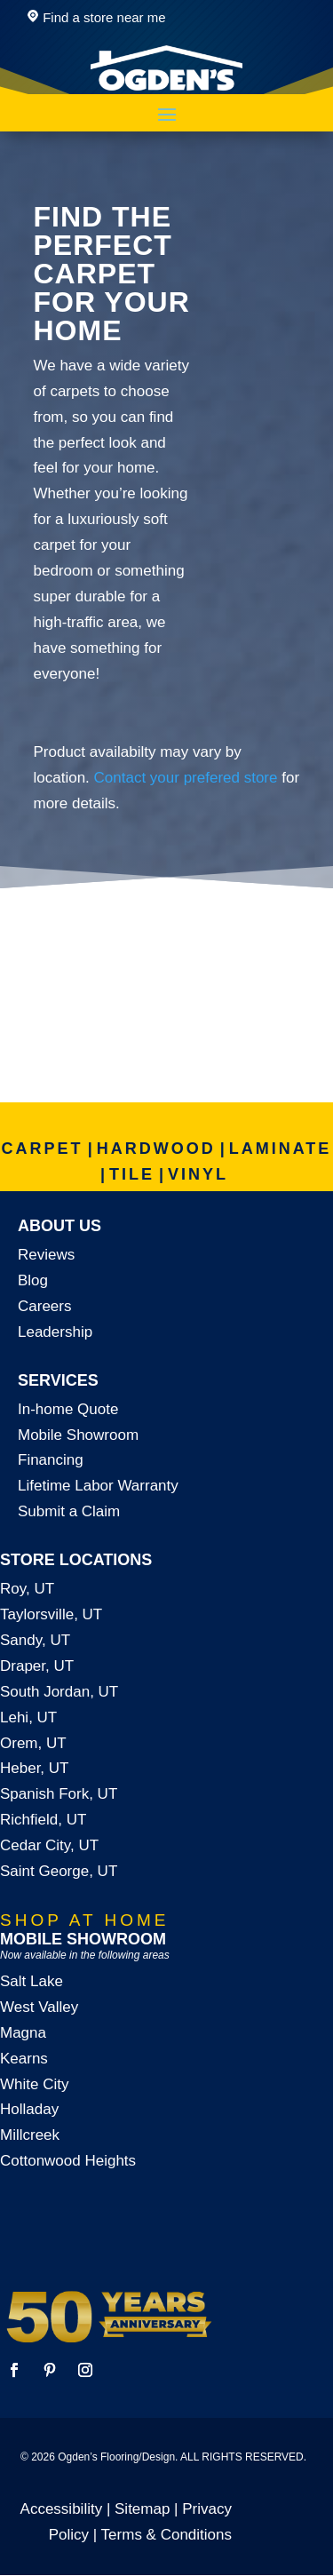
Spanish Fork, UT (58, 1793)
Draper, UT (37, 1666)
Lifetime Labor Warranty (98, 1485)
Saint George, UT (58, 1871)
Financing (50, 1459)
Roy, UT (27, 1588)
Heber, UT (34, 1768)
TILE (132, 1174)
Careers (44, 1306)
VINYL (198, 1174)
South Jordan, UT (59, 1691)
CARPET (42, 1148)
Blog (33, 1280)
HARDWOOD (156, 1148)
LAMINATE (280, 1148)
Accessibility (61, 2508)
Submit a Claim (69, 1511)
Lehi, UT (28, 1717)
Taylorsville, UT (51, 1614)
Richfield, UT (43, 1819)
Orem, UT (33, 1743)
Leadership (55, 1332)
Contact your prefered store (186, 777)
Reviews (46, 1254)
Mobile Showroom (78, 1435)
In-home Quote (68, 1409)
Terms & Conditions (166, 2534)
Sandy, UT (35, 1640)
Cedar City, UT (49, 1845)
